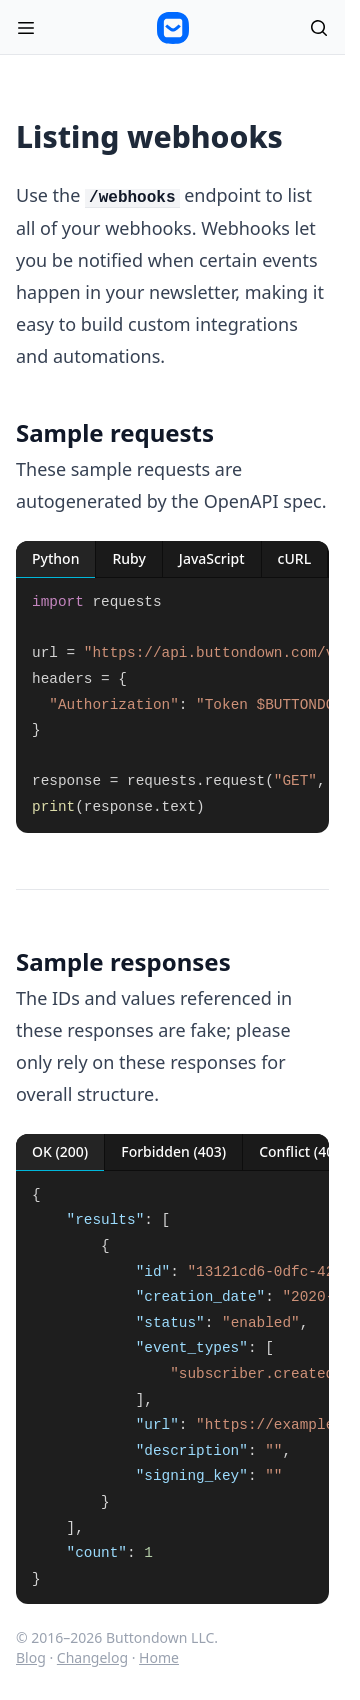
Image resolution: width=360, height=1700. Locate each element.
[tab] (56, 559)
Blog (31, 1657)
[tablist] (172, 559)
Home (159, 1657)
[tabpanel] (172, 705)
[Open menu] (26, 28)
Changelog (92, 1657)
